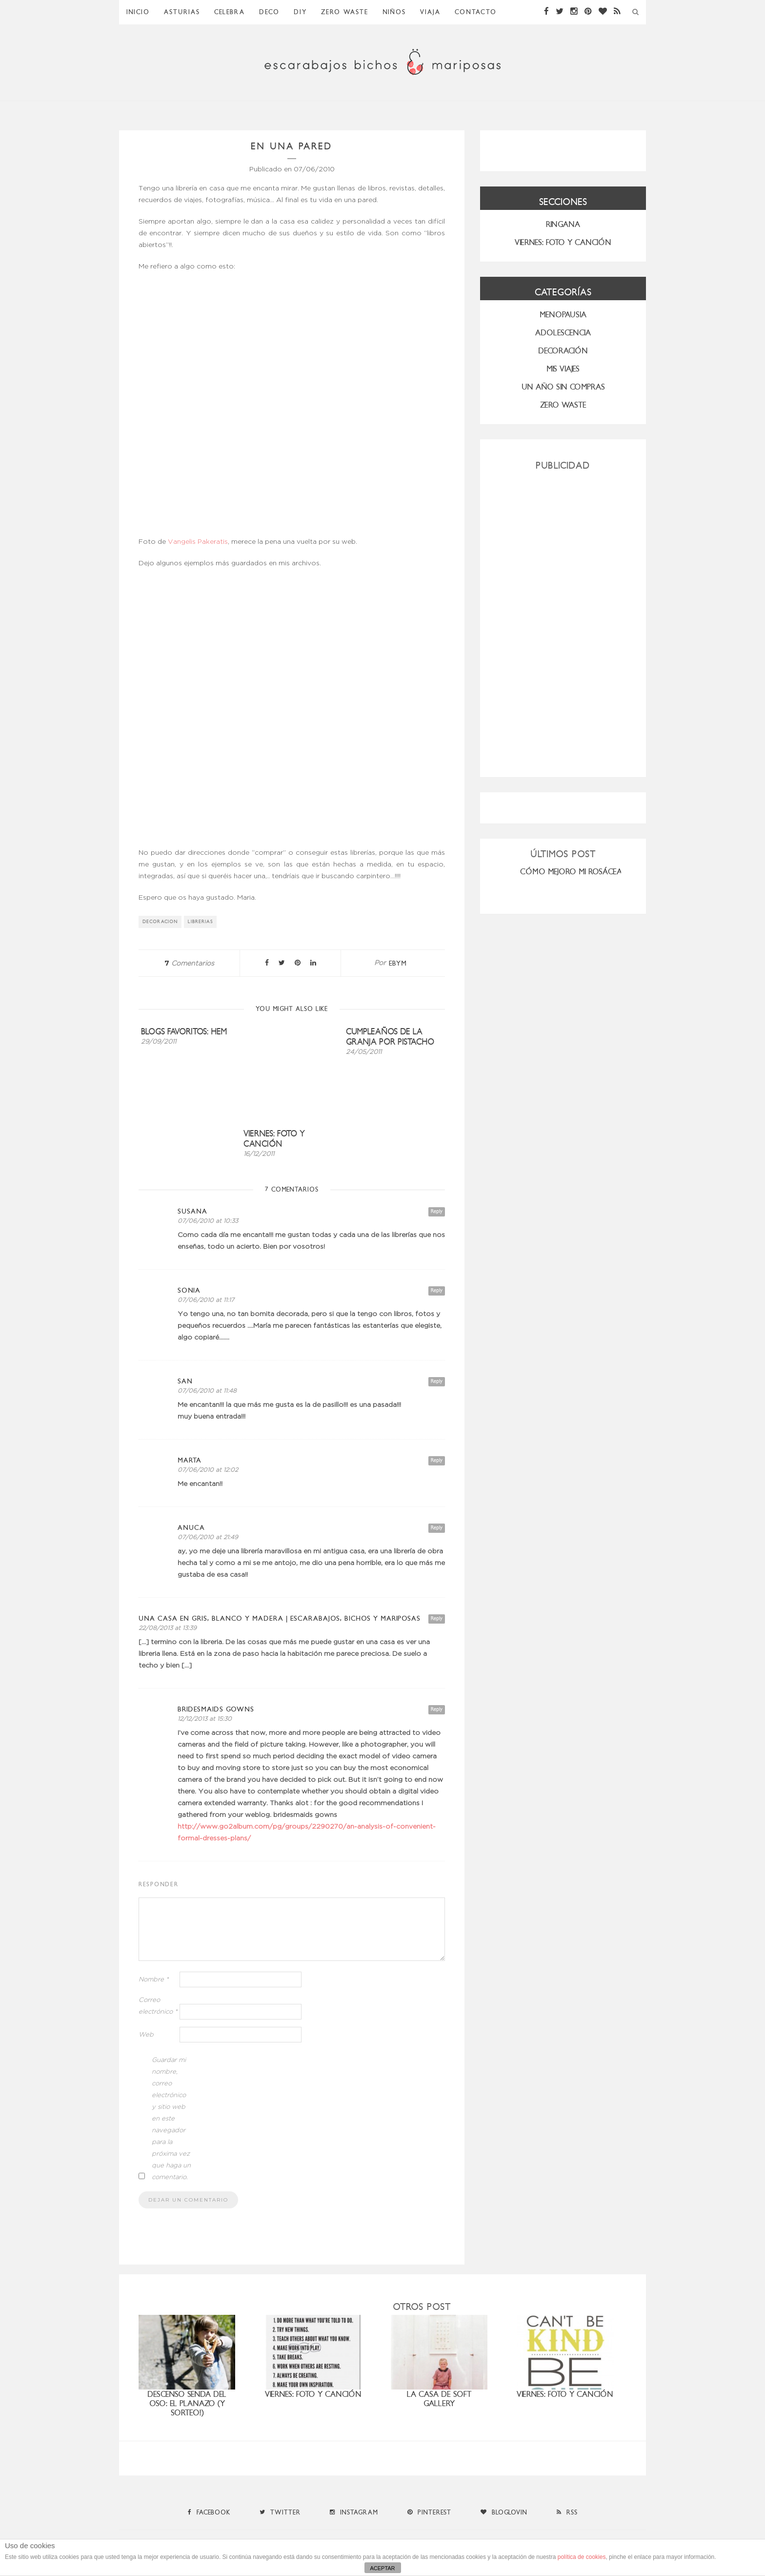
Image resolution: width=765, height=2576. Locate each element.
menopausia (563, 314)
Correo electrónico (158, 2006)
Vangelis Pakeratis (198, 542)
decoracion (160, 922)
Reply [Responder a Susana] (437, 1211)
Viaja (430, 12)
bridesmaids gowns (216, 1709)
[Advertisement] (563, 620)
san (185, 1381)
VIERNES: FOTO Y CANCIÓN (563, 242)
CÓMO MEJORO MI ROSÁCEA (571, 871)
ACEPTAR (382, 2568)
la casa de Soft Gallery (439, 2399)
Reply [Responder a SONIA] (437, 1290)
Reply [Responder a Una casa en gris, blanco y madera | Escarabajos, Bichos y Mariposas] (437, 1618)
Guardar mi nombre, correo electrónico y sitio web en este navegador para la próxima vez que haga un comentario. (171, 2119)
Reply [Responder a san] (437, 1381)
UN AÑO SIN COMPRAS (563, 387)
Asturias (182, 12)
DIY (300, 12)
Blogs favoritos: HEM (184, 1032)
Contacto (476, 12)
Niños (394, 12)
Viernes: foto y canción (274, 1139)
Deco (269, 12)
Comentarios (189, 964)
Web (146, 2035)
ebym (398, 963)
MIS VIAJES (563, 368)
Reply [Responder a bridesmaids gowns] (437, 1709)
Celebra (229, 12)
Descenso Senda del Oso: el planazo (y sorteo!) (186, 2403)
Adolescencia (563, 332)
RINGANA (563, 224)
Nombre (154, 1979)
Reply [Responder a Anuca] (437, 1528)
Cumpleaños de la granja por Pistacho (390, 1037)
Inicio (138, 12)
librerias (200, 922)
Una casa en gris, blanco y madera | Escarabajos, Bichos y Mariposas (280, 1618)
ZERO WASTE (344, 12)
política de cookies (582, 2557)
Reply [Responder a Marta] (437, 1460)
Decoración (563, 350)
